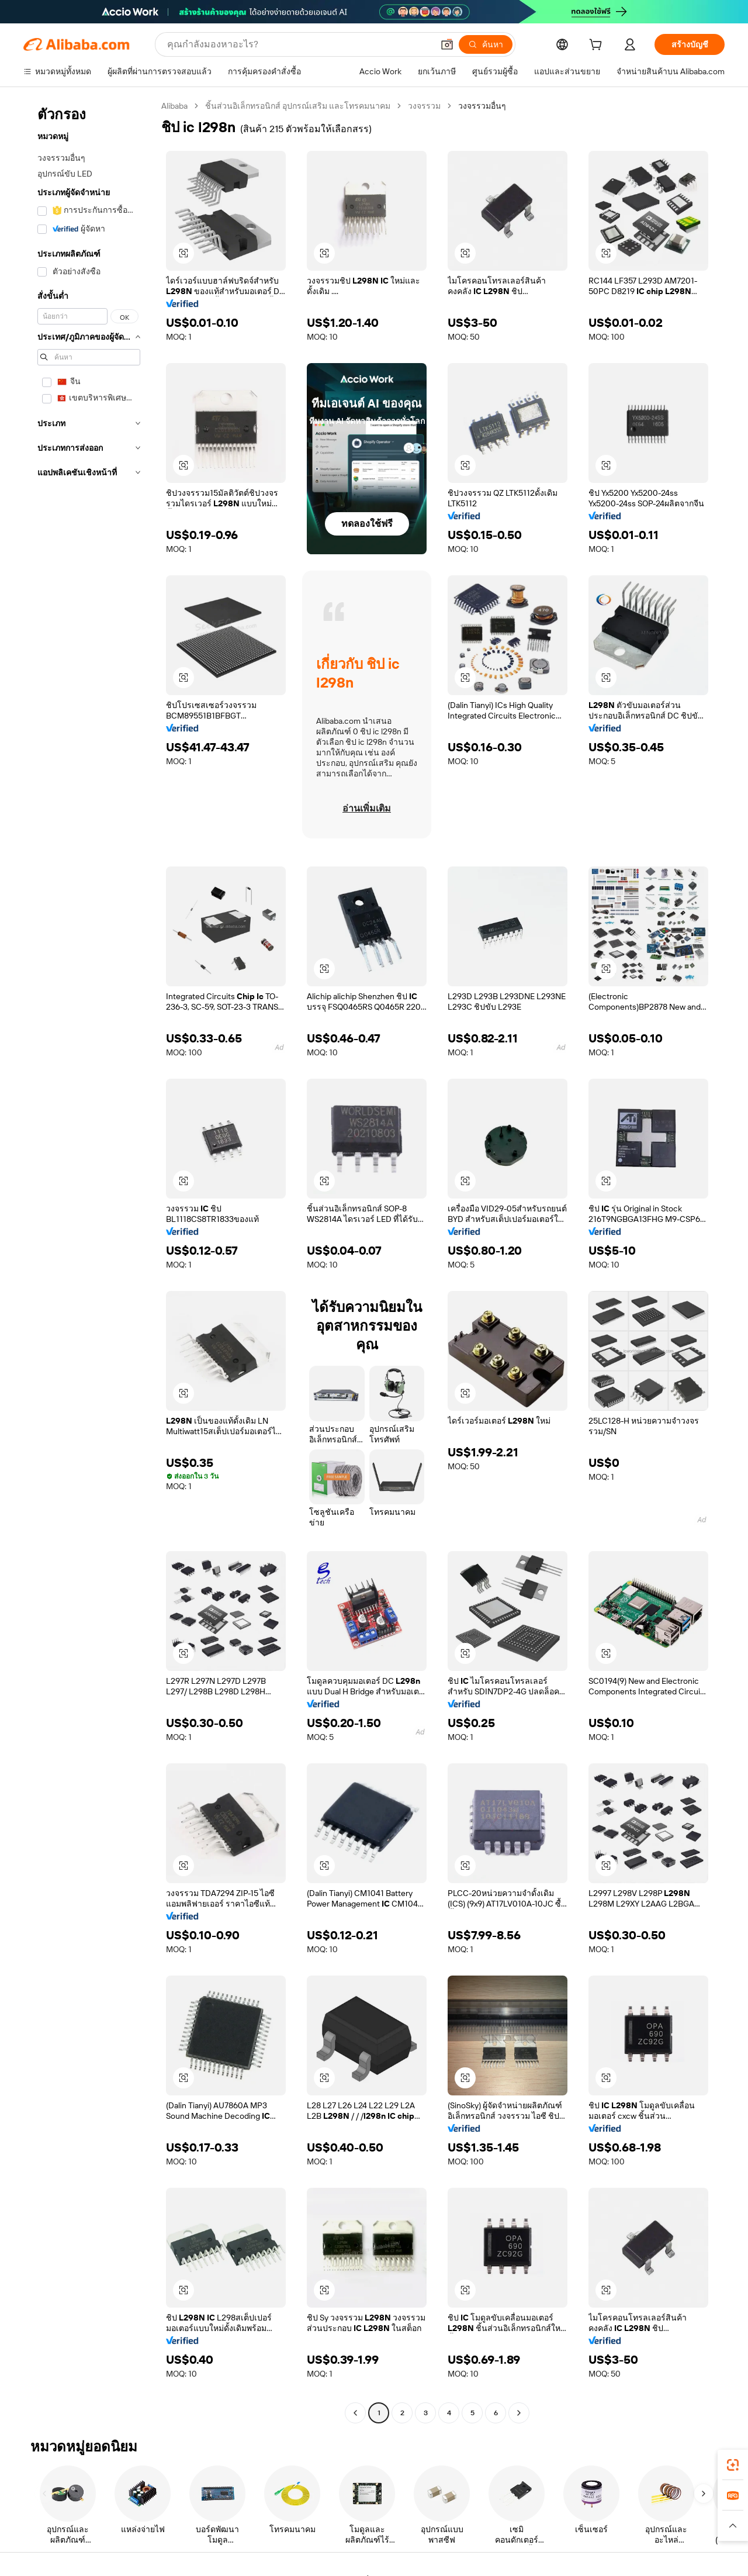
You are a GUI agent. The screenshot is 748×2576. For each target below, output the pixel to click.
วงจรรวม (424, 106)
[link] (733, 2465)
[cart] (598, 46)
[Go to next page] (518, 2412)
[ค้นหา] (485, 44)
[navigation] (88, 1261)
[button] (447, 44)
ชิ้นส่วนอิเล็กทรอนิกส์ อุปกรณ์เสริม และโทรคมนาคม (297, 106)
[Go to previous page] (355, 2412)
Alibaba (174, 106)
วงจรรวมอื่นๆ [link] (482, 106)
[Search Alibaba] (299, 44)
